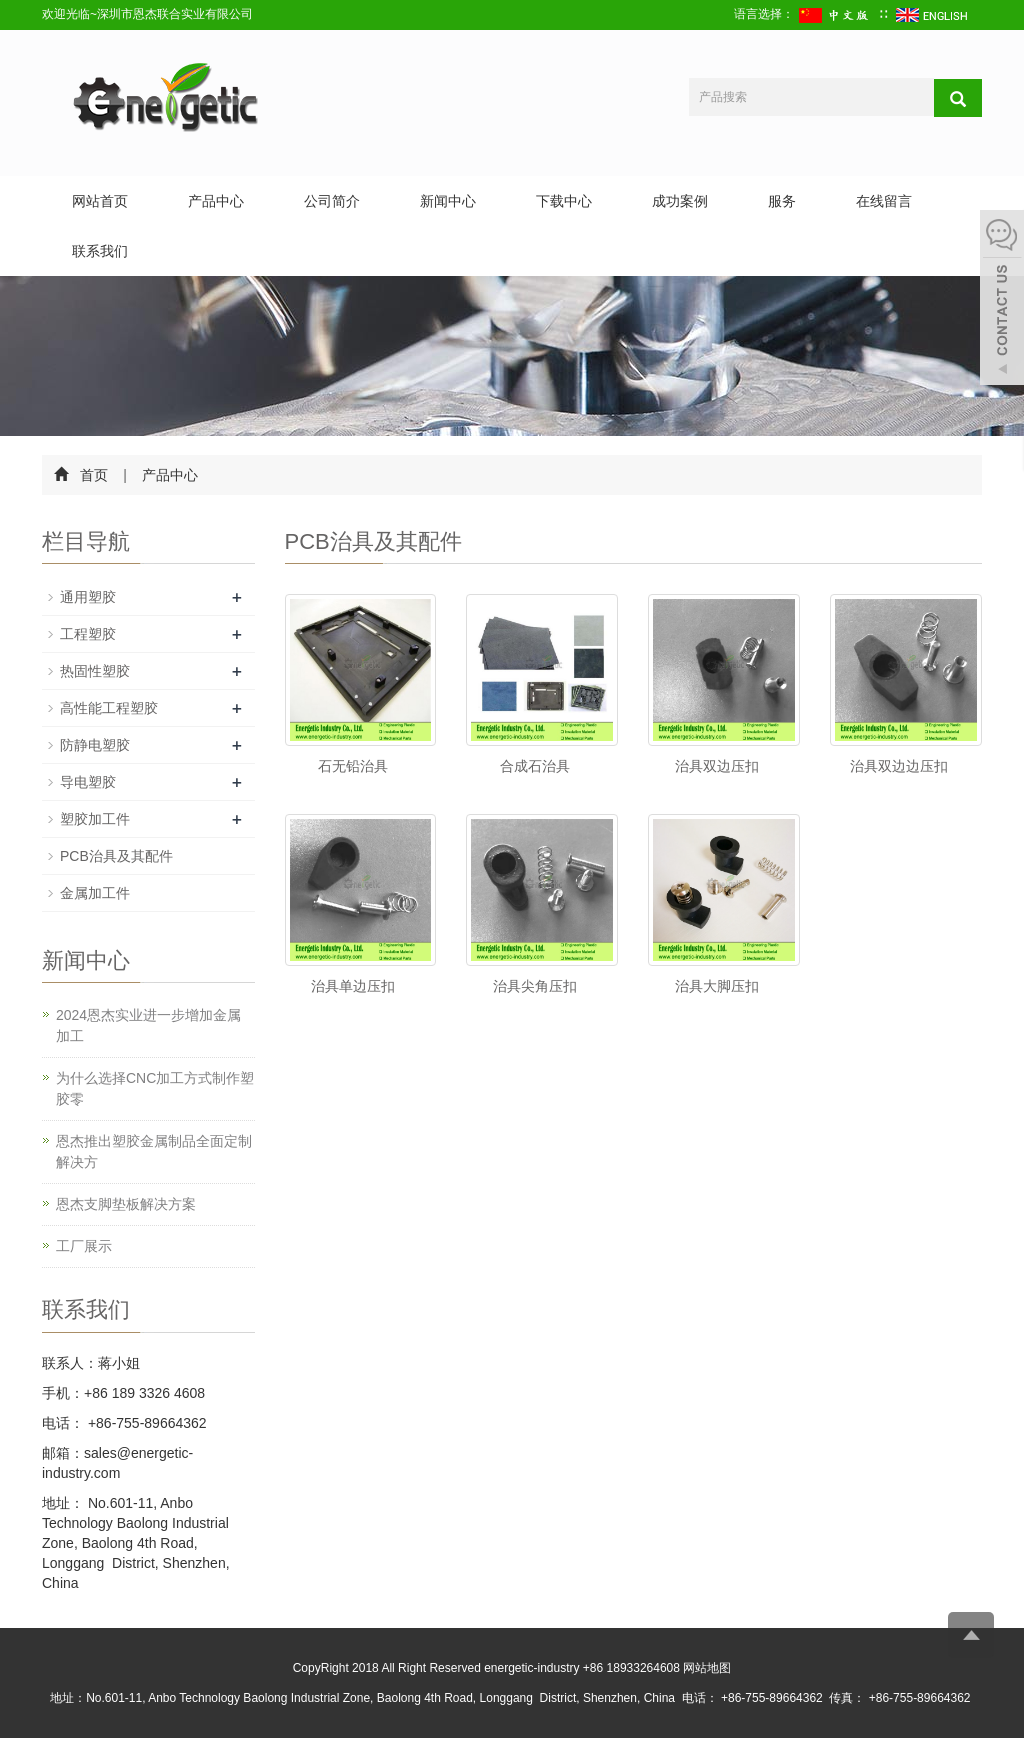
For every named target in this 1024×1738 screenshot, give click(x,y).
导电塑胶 (88, 782)
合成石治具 (535, 766)
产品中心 (216, 201)
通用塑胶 (88, 597)
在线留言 (884, 201)
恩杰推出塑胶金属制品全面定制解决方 (154, 1151)
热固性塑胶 (95, 671)
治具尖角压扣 (535, 986)
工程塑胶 (88, 634)
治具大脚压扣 (717, 986)
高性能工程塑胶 (109, 708)
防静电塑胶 (95, 745)
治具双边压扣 (717, 766)
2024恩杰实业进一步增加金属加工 (148, 1025)
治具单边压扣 (353, 986)
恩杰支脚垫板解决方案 (126, 1204)
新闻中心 (448, 201)
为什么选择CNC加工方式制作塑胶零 (155, 1088)
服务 (782, 201)
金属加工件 (95, 893)
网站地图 (707, 1668)
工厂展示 (84, 1246)
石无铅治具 (353, 766)
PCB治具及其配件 (116, 856)
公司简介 (332, 201)
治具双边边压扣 (899, 766)
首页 (94, 475)
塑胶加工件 (95, 819)
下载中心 (564, 201)
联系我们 (100, 251)
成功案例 (680, 201)
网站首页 (100, 201)
